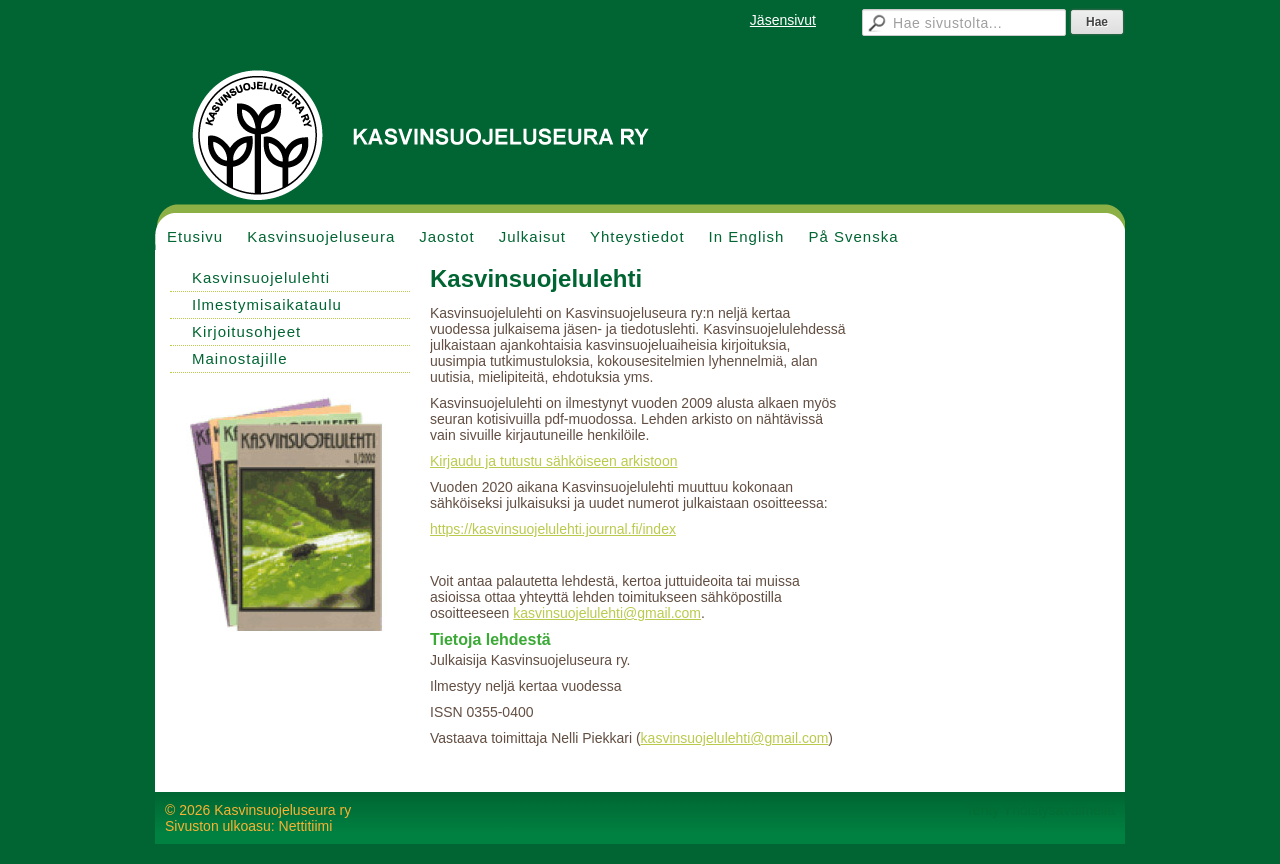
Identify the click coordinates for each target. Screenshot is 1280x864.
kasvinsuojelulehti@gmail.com (607, 613)
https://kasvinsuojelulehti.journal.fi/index (553, 529)
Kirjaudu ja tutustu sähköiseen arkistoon (553, 461)
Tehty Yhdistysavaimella (1040, 810)
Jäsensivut (783, 20)
